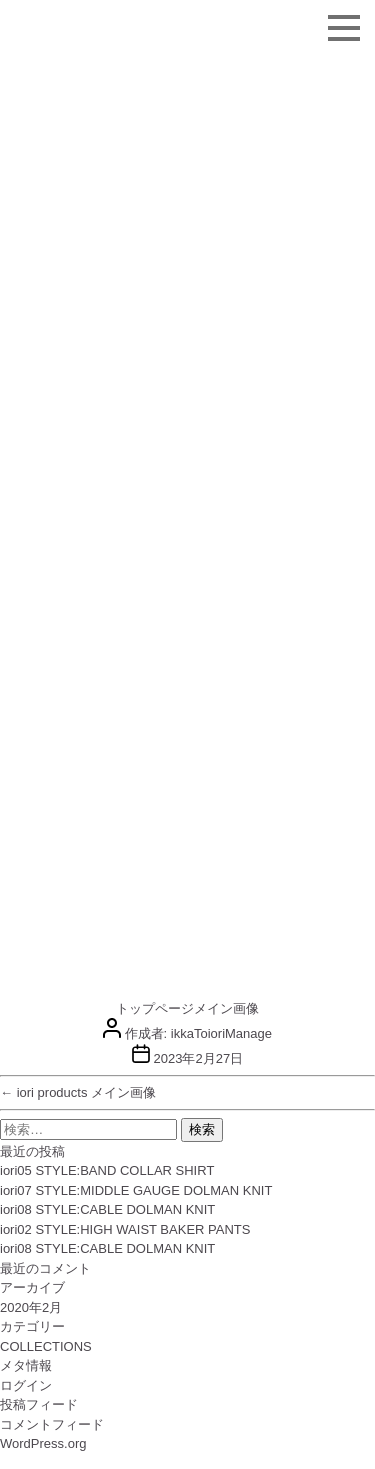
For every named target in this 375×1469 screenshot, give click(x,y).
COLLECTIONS (46, 1346)
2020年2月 (31, 1307)
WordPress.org (43, 1443)
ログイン (26, 1385)
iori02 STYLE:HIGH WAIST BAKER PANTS (125, 1229)
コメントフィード (52, 1424)
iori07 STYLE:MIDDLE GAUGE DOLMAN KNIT (136, 1190)
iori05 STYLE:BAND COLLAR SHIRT (107, 1170)
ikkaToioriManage (221, 1033)
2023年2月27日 (199, 1058)
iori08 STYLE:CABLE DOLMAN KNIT (107, 1209)
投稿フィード (39, 1404)
